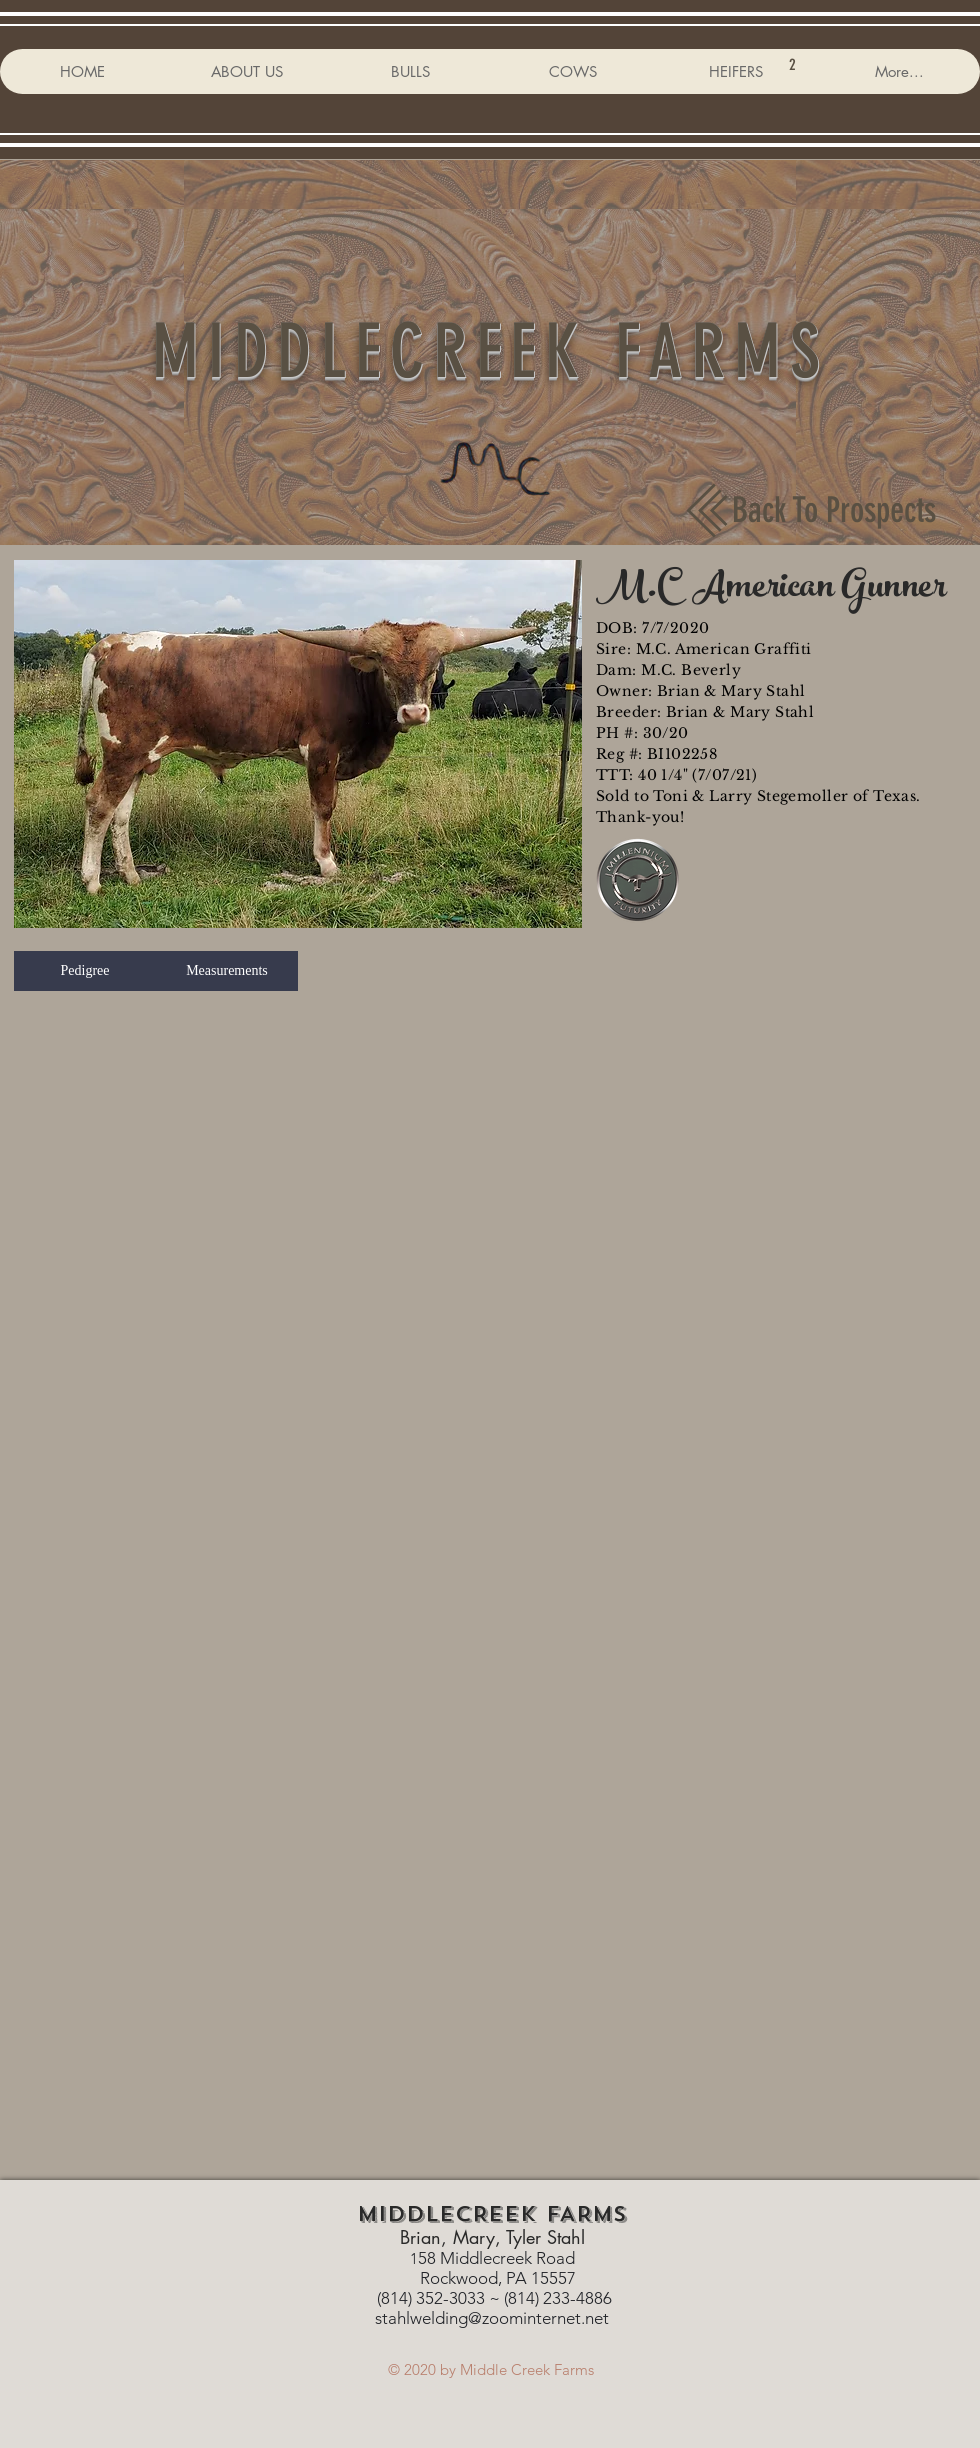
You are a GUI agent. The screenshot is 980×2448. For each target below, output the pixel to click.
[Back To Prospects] (833, 510)
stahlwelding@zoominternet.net (492, 2318)
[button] (298, 744)
